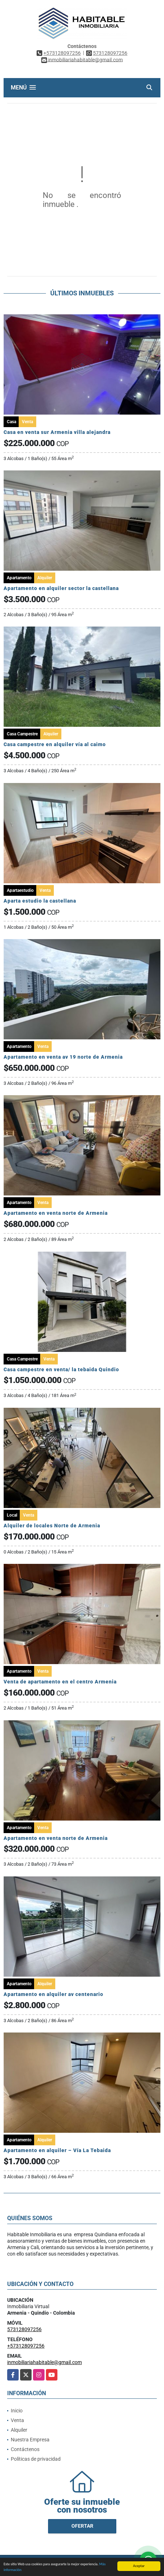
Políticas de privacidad (36, 2459)
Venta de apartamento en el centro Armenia (60, 1682)
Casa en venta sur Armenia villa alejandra (57, 432)
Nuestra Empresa (30, 2439)
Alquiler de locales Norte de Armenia (52, 1525)
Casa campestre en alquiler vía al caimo (55, 744)
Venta (17, 2420)
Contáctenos (25, 2449)
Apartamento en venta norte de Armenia (56, 1213)
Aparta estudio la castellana (40, 901)
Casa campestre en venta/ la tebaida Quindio (61, 1369)
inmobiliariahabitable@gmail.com (44, 2362)
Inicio (17, 2410)
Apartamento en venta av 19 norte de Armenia (63, 1057)
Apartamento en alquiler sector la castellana (61, 588)
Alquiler (19, 2430)
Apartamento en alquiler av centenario (53, 1994)
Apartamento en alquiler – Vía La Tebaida (57, 2150)
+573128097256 (62, 53)
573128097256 (110, 53)
